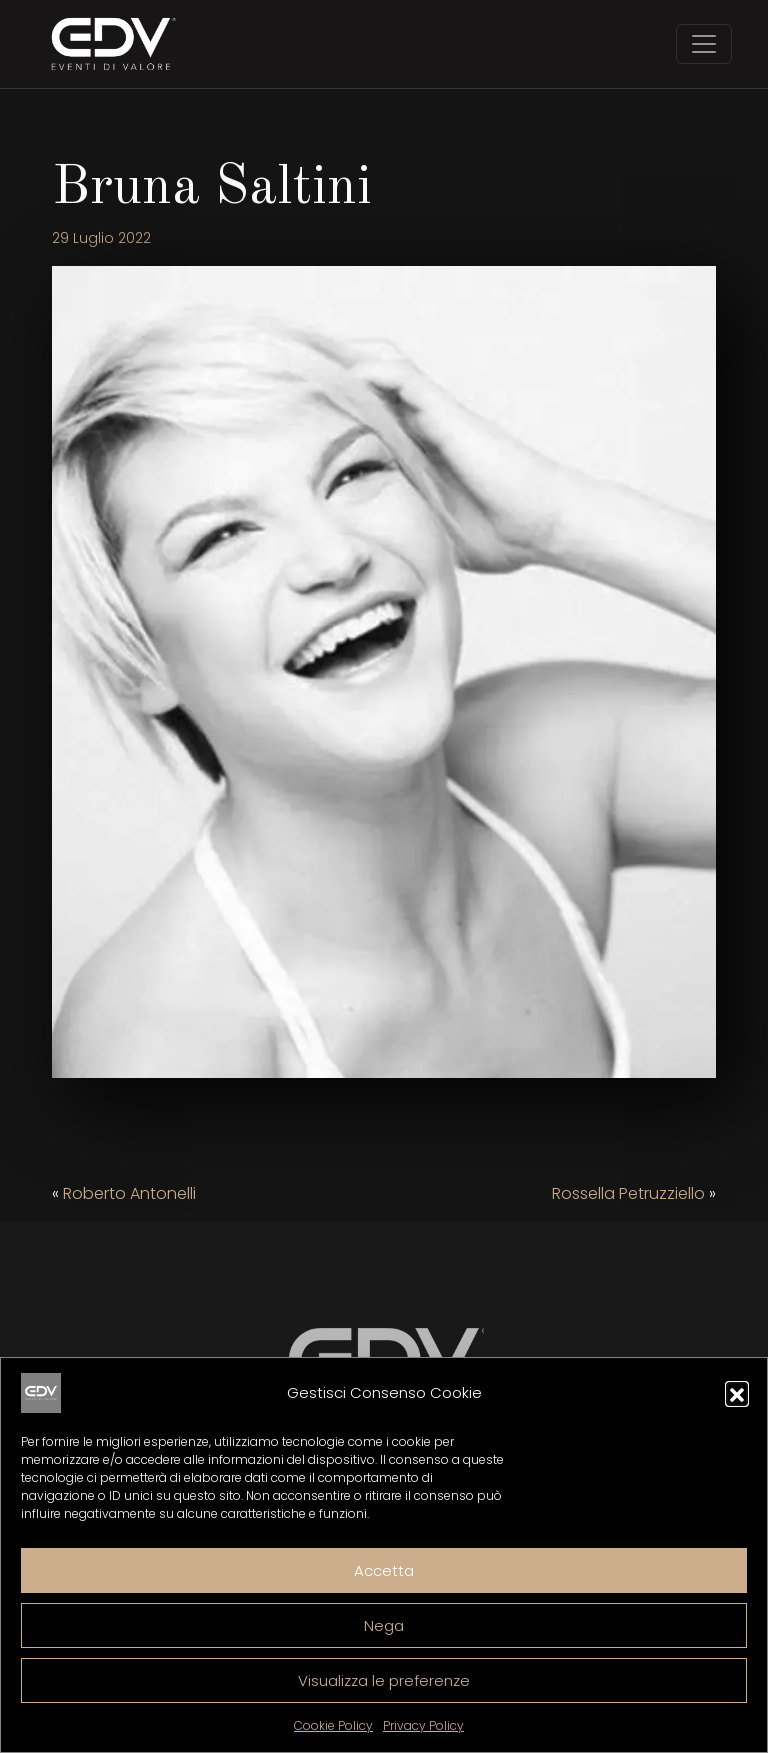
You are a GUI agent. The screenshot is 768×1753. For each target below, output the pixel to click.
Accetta (384, 1570)
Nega (384, 1625)
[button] (737, 1393)
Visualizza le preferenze (384, 1680)
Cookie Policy (333, 1725)
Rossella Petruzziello (628, 1193)
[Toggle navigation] (704, 44)
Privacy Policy (423, 1725)
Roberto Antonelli (129, 1193)
